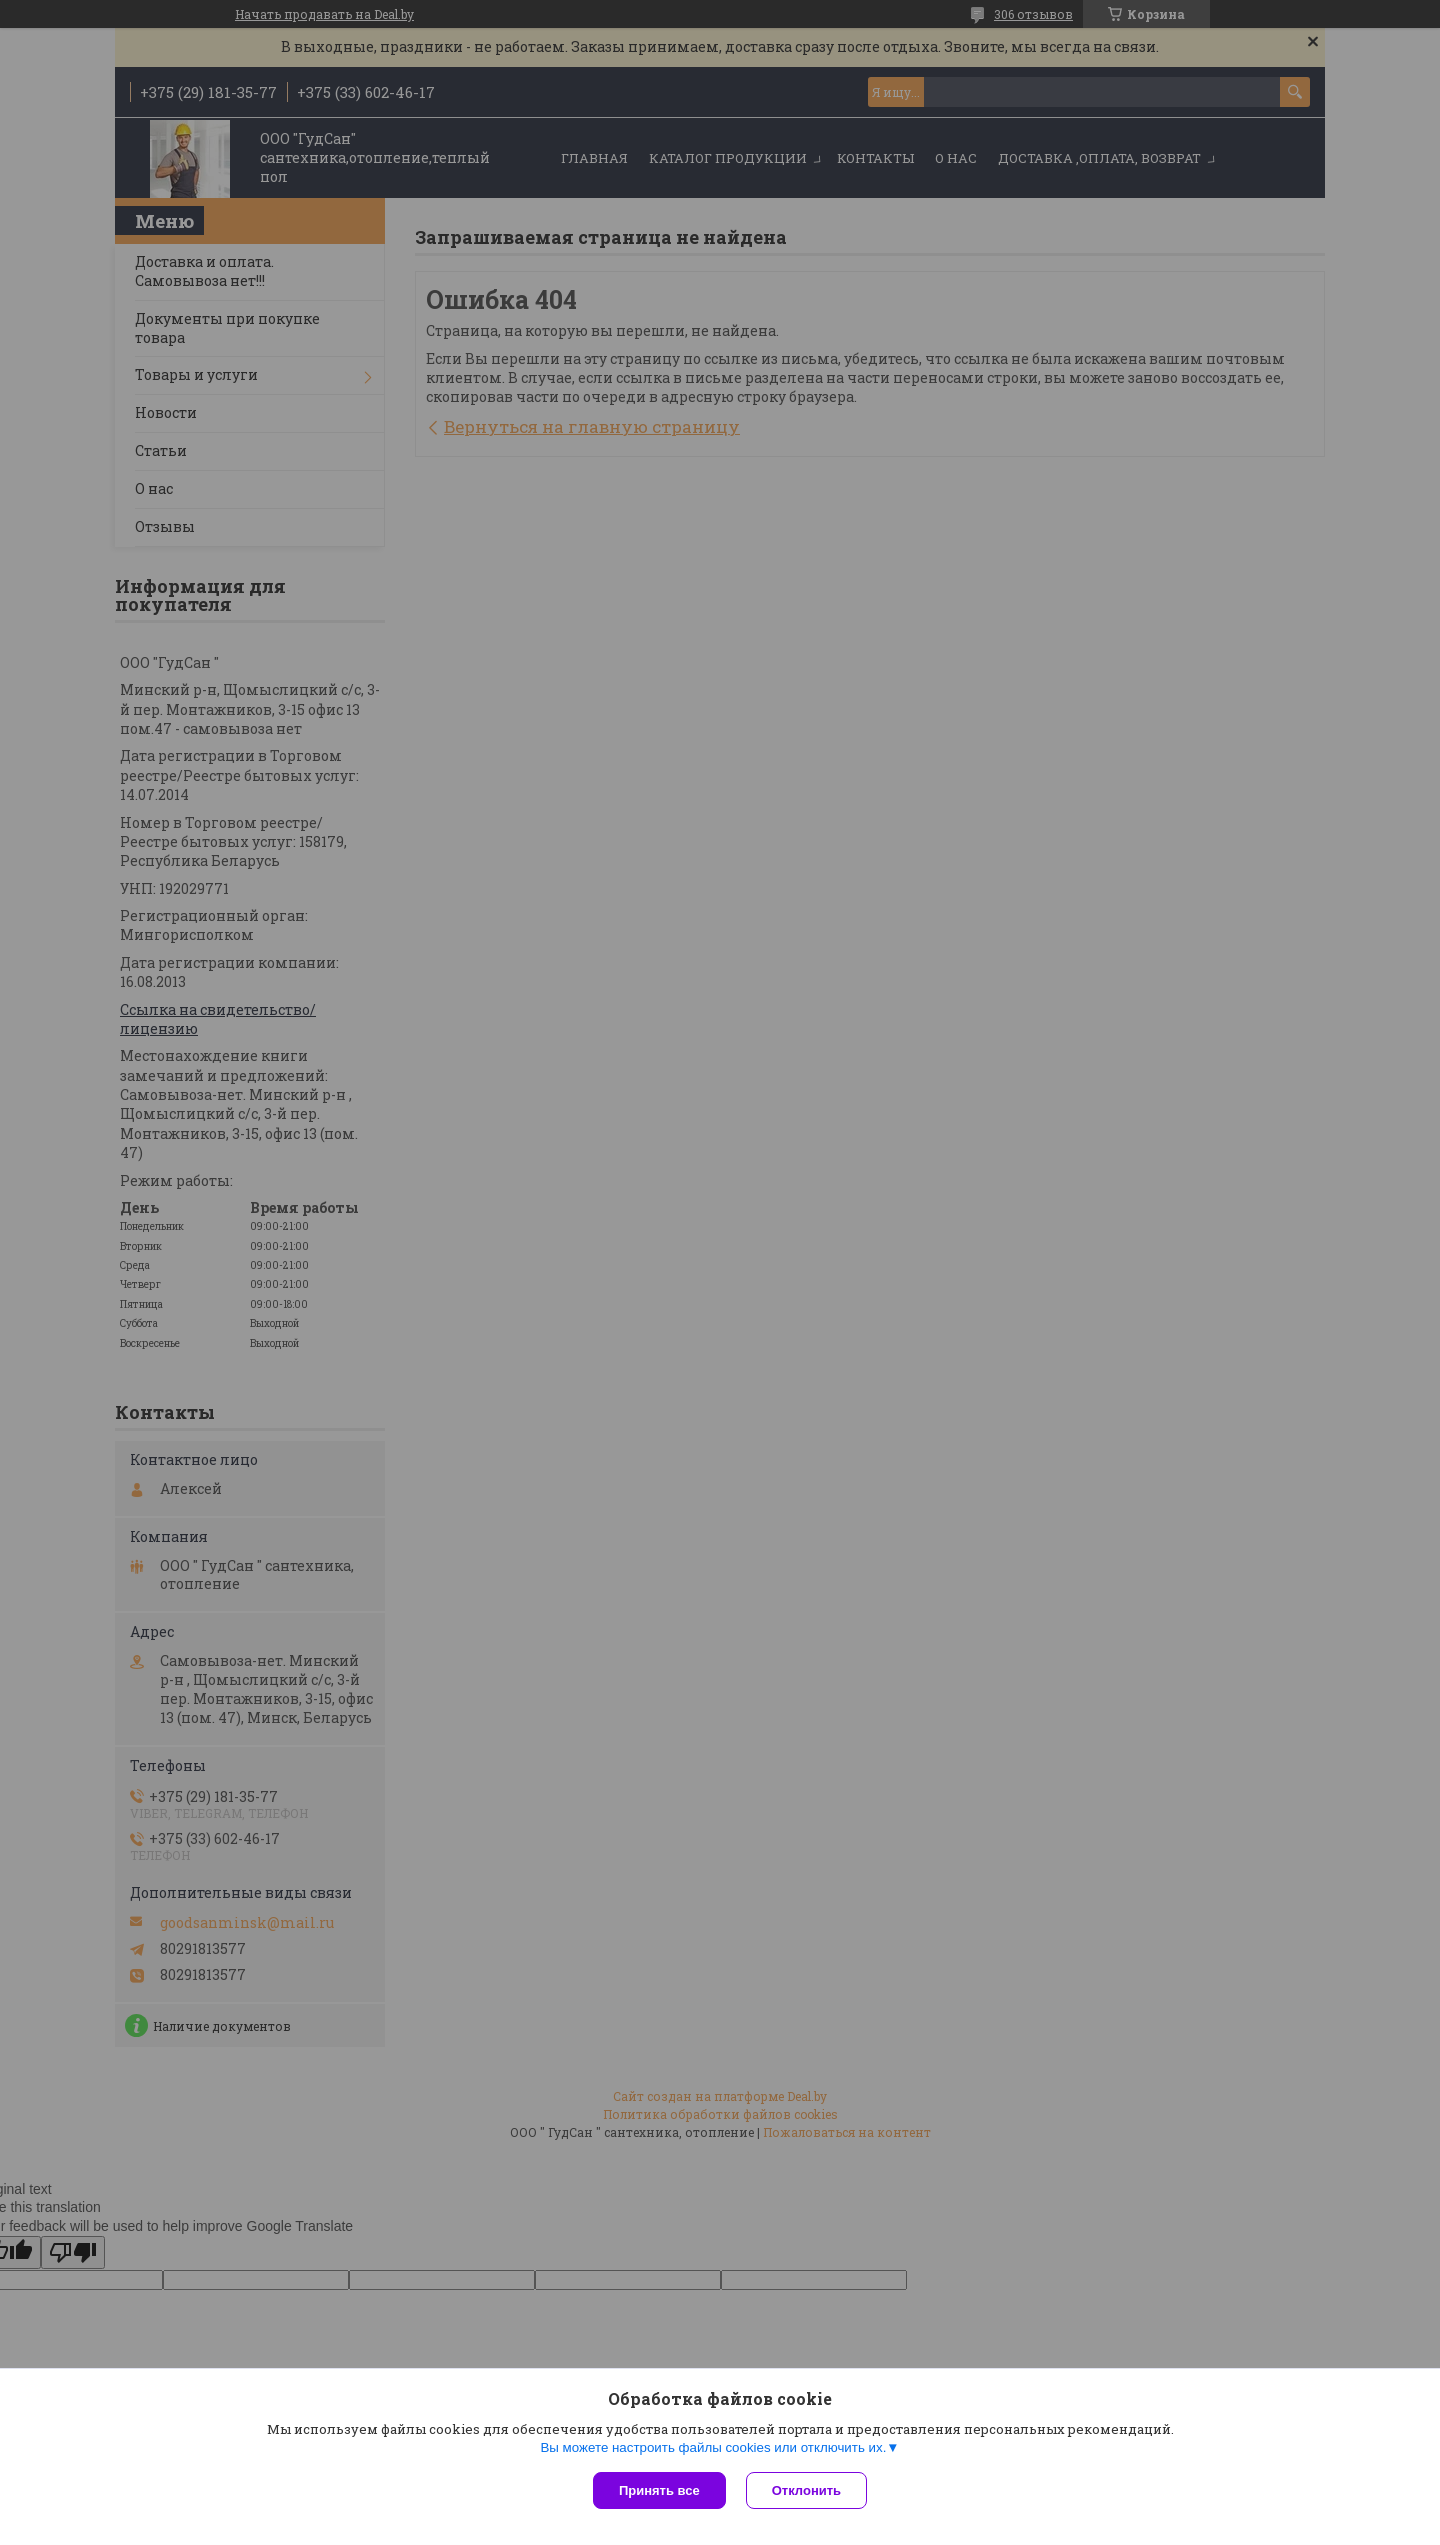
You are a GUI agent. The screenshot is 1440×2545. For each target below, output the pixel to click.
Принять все (659, 2490)
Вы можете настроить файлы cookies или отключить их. (713, 2447)
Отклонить (806, 2490)
